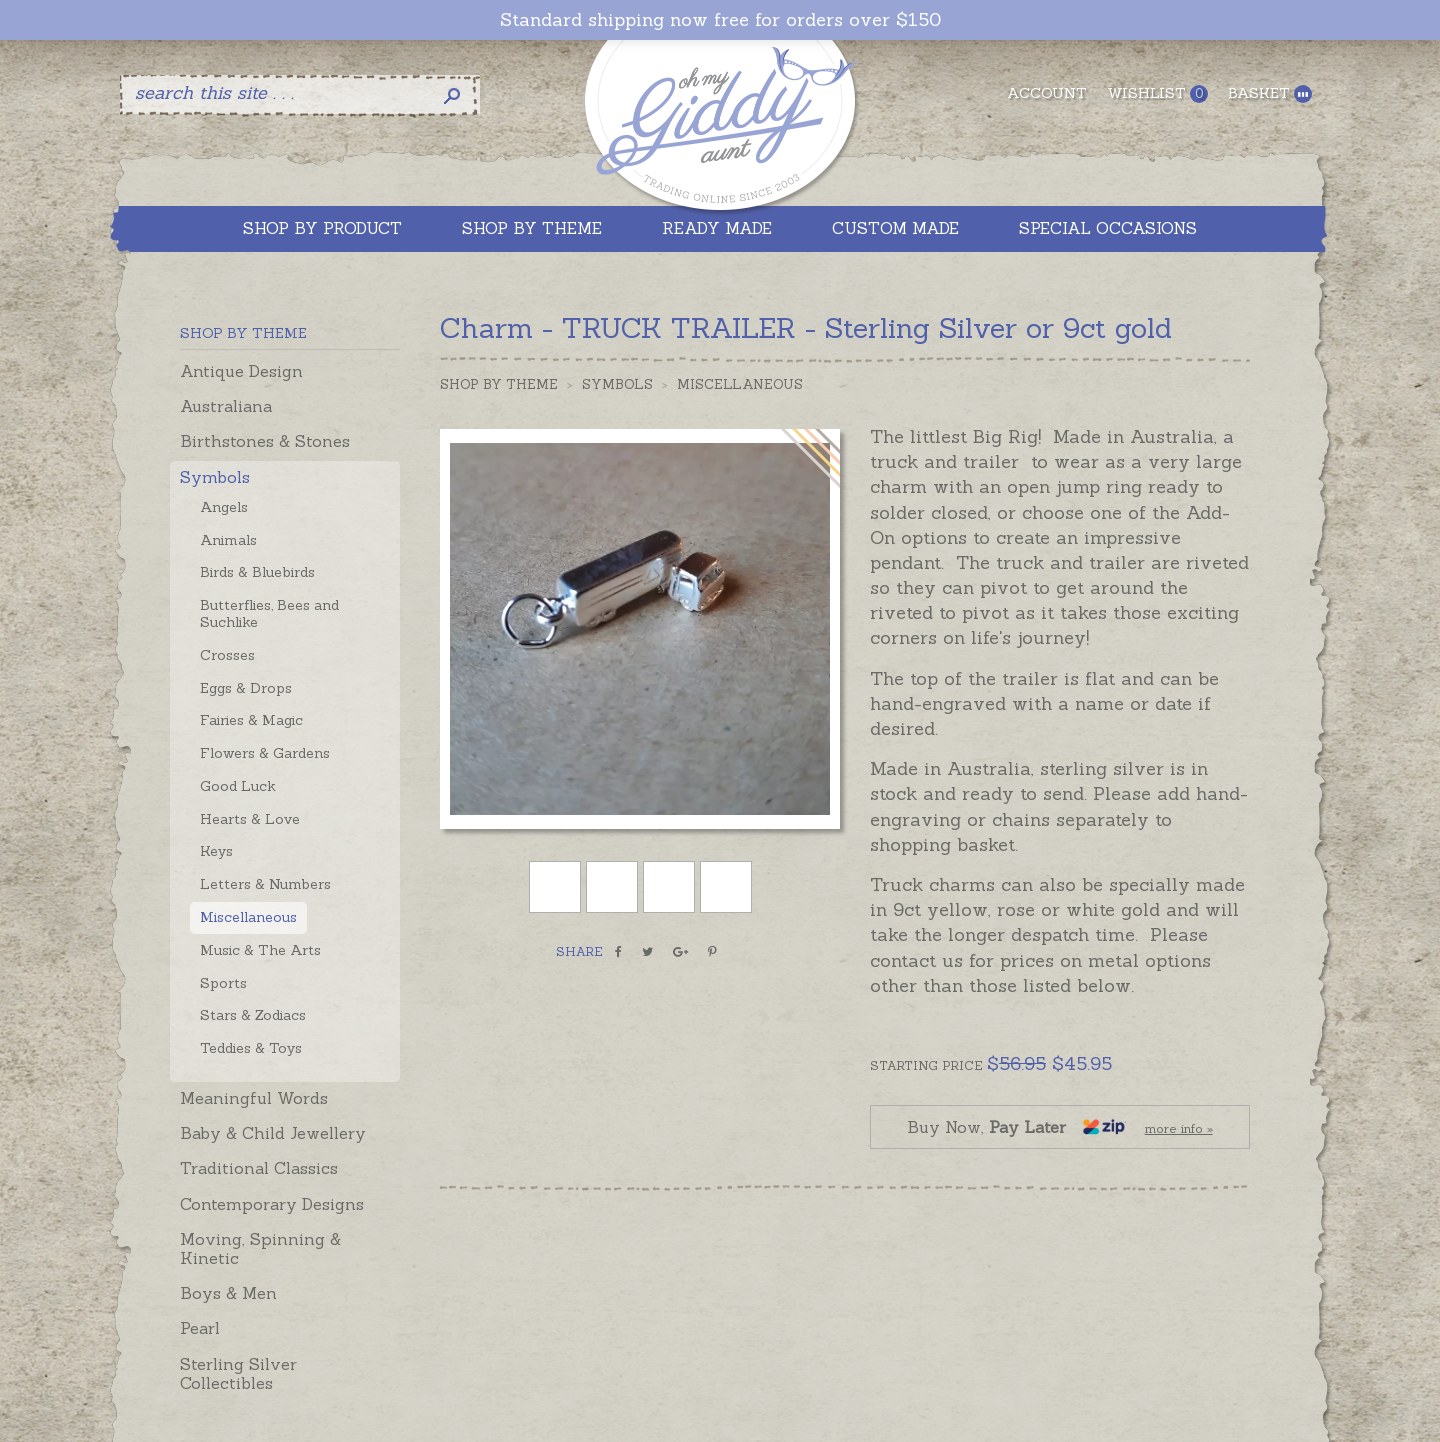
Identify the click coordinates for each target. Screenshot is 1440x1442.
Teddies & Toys (251, 1048)
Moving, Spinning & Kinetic (260, 1248)
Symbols (215, 477)
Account (1047, 93)
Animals (228, 540)
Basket (1270, 93)
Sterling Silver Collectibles (238, 1373)
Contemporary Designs (272, 1204)
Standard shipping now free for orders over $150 (720, 20)
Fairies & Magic (251, 720)
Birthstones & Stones (265, 441)
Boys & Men (228, 1293)
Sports (223, 983)
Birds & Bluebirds (257, 572)
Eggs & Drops (246, 688)
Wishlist (1157, 93)
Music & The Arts (260, 950)
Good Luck (238, 786)
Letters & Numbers (265, 884)
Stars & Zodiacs (253, 1015)
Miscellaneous (248, 917)
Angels (224, 507)
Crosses (227, 655)
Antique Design (241, 371)
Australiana (226, 406)
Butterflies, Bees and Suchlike (269, 613)
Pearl (200, 1328)
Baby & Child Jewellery (273, 1133)
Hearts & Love (250, 819)
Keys (216, 851)
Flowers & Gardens (265, 753)
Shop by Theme (499, 384)
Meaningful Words (254, 1098)
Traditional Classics (259, 1168)
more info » (1179, 1128)
